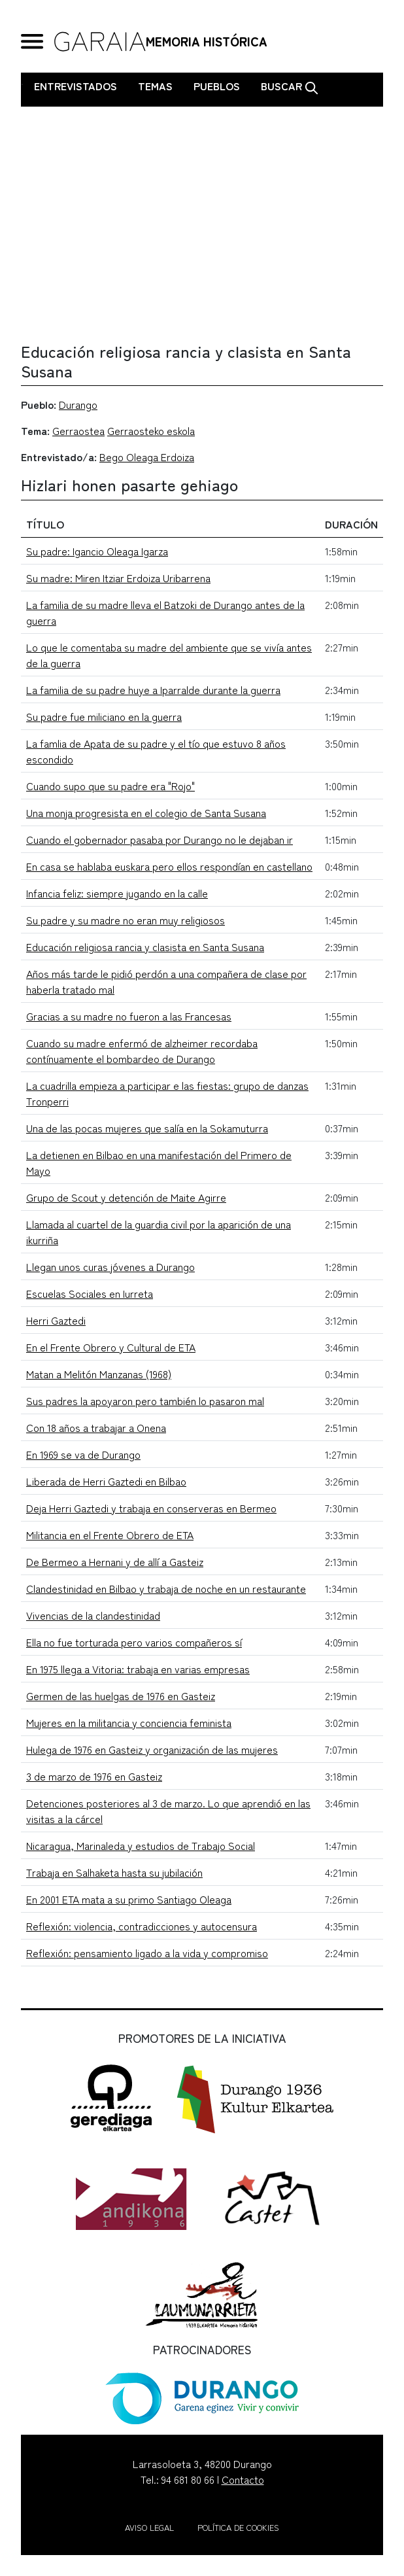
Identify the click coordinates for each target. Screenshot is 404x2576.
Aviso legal (149, 2527)
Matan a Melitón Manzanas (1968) (98, 1374)
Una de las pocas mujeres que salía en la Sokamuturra (147, 1128)
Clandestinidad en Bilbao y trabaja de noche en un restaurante (166, 1588)
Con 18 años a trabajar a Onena (96, 1427)
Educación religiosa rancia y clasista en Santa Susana (145, 946)
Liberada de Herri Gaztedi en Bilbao (106, 1481)
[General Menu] (32, 41)
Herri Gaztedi (56, 1320)
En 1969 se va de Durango (83, 1454)
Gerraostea (78, 430)
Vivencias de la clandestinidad (93, 1615)
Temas (155, 86)
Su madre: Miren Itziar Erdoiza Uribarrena (118, 577)
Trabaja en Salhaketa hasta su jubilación (114, 1872)
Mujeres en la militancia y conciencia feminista (128, 1722)
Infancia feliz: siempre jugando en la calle (117, 893)
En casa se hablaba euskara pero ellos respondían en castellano (169, 866)
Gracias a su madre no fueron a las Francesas (128, 1016)
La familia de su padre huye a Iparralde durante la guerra (153, 689)
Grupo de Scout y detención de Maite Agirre (126, 1197)
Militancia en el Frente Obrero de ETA (110, 1534)
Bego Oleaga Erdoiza (146, 456)
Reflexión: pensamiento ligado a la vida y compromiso (147, 1952)
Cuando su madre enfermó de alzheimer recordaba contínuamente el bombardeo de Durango (142, 1050)
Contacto (243, 2479)
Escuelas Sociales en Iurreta (89, 1293)
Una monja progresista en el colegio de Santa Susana (146, 812)
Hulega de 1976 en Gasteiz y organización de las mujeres (152, 1749)
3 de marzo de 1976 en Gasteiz (94, 1776)
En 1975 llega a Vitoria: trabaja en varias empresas (138, 1669)
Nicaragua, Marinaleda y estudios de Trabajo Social (140, 1845)
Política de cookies (238, 2527)
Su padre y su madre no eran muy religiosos (125, 920)
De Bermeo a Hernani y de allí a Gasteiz (114, 1561)
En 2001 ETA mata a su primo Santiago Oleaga (128, 1899)
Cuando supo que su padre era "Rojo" (110, 785)
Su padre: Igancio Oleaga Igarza (97, 551)
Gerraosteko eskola (151, 430)
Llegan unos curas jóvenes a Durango (110, 1266)
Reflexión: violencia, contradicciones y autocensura (141, 1926)
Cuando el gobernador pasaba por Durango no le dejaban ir (159, 839)
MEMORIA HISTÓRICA (206, 41)
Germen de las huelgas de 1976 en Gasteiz (120, 1695)
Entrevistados (75, 86)
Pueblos (217, 86)
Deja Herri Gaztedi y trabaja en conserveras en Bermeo (151, 1508)
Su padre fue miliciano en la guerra (104, 716)
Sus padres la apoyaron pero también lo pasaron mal (145, 1400)
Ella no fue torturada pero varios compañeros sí (134, 1642)
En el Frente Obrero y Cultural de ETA (110, 1347)
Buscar (289, 86)
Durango (78, 404)
